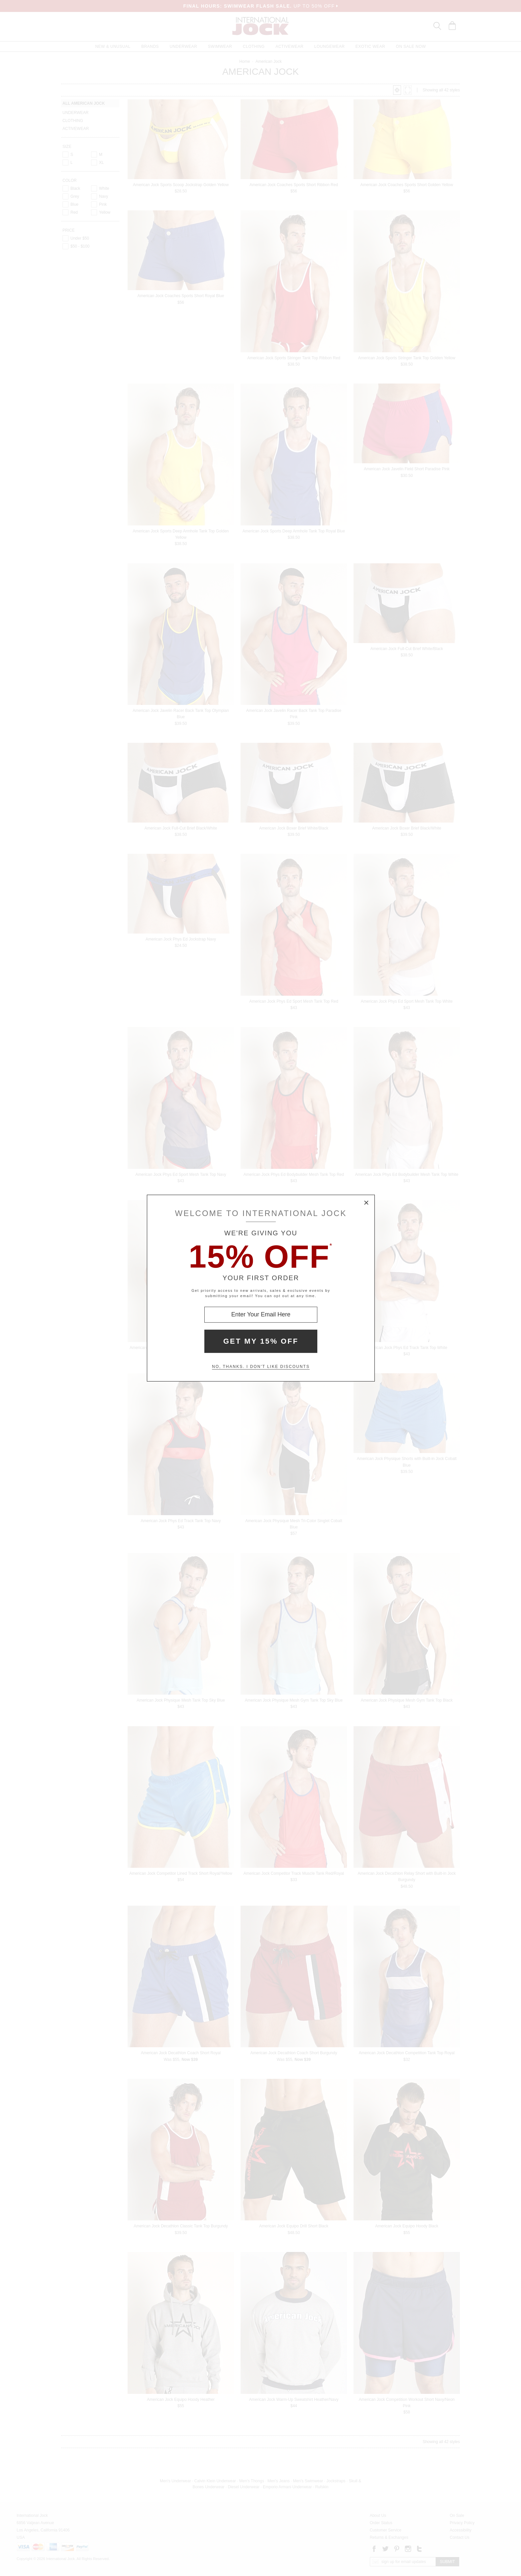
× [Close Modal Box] (366, 1202)
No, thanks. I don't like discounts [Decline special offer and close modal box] (261, 1366)
